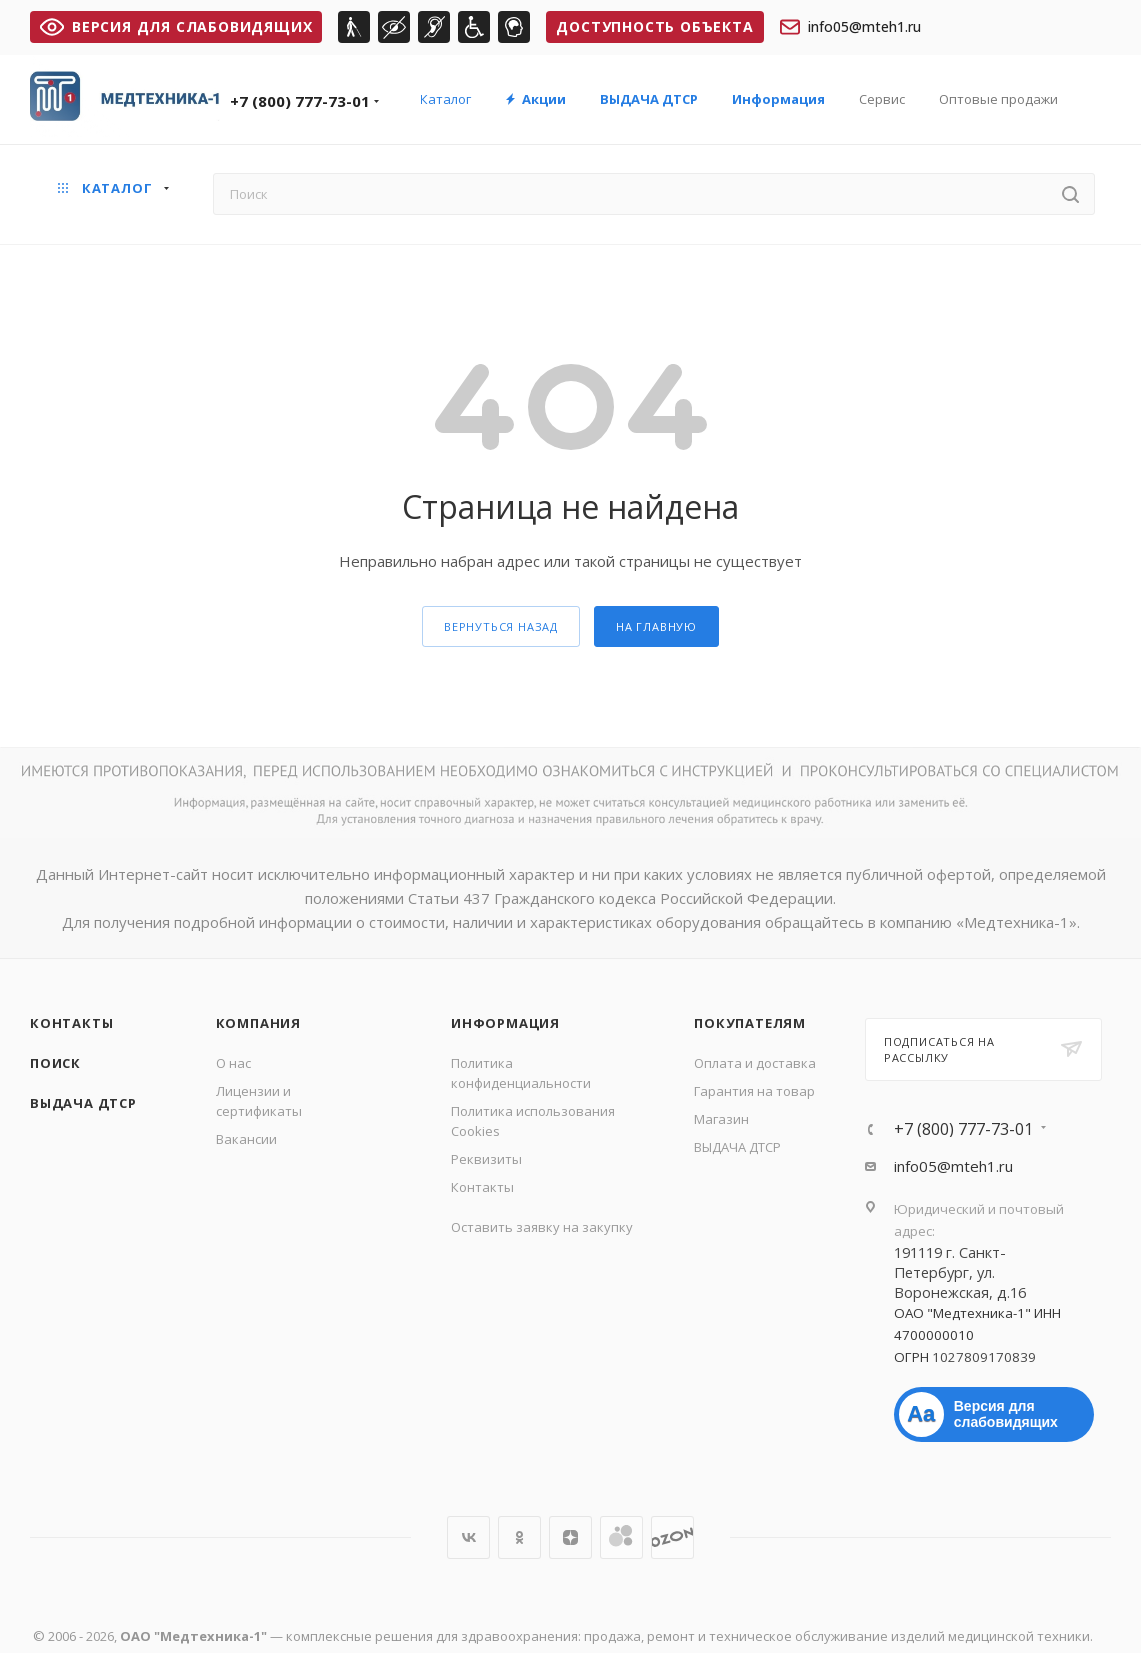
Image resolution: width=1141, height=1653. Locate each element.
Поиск (55, 1063)
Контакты (71, 1023)
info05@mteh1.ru (850, 27)
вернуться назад (501, 626)
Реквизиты (486, 1159)
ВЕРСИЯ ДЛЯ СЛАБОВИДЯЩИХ (176, 26)
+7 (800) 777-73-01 (300, 101)
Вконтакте (468, 1537)
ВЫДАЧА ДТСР (83, 1103)
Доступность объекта (654, 26)
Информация (505, 1023)
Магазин (721, 1119)
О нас (233, 1063)
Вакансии (246, 1139)
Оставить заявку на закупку (542, 1227)
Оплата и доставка (755, 1063)
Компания (258, 1023)
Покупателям (750, 1023)
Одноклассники (519, 1537)
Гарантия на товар (754, 1091)
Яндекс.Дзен (570, 1537)
